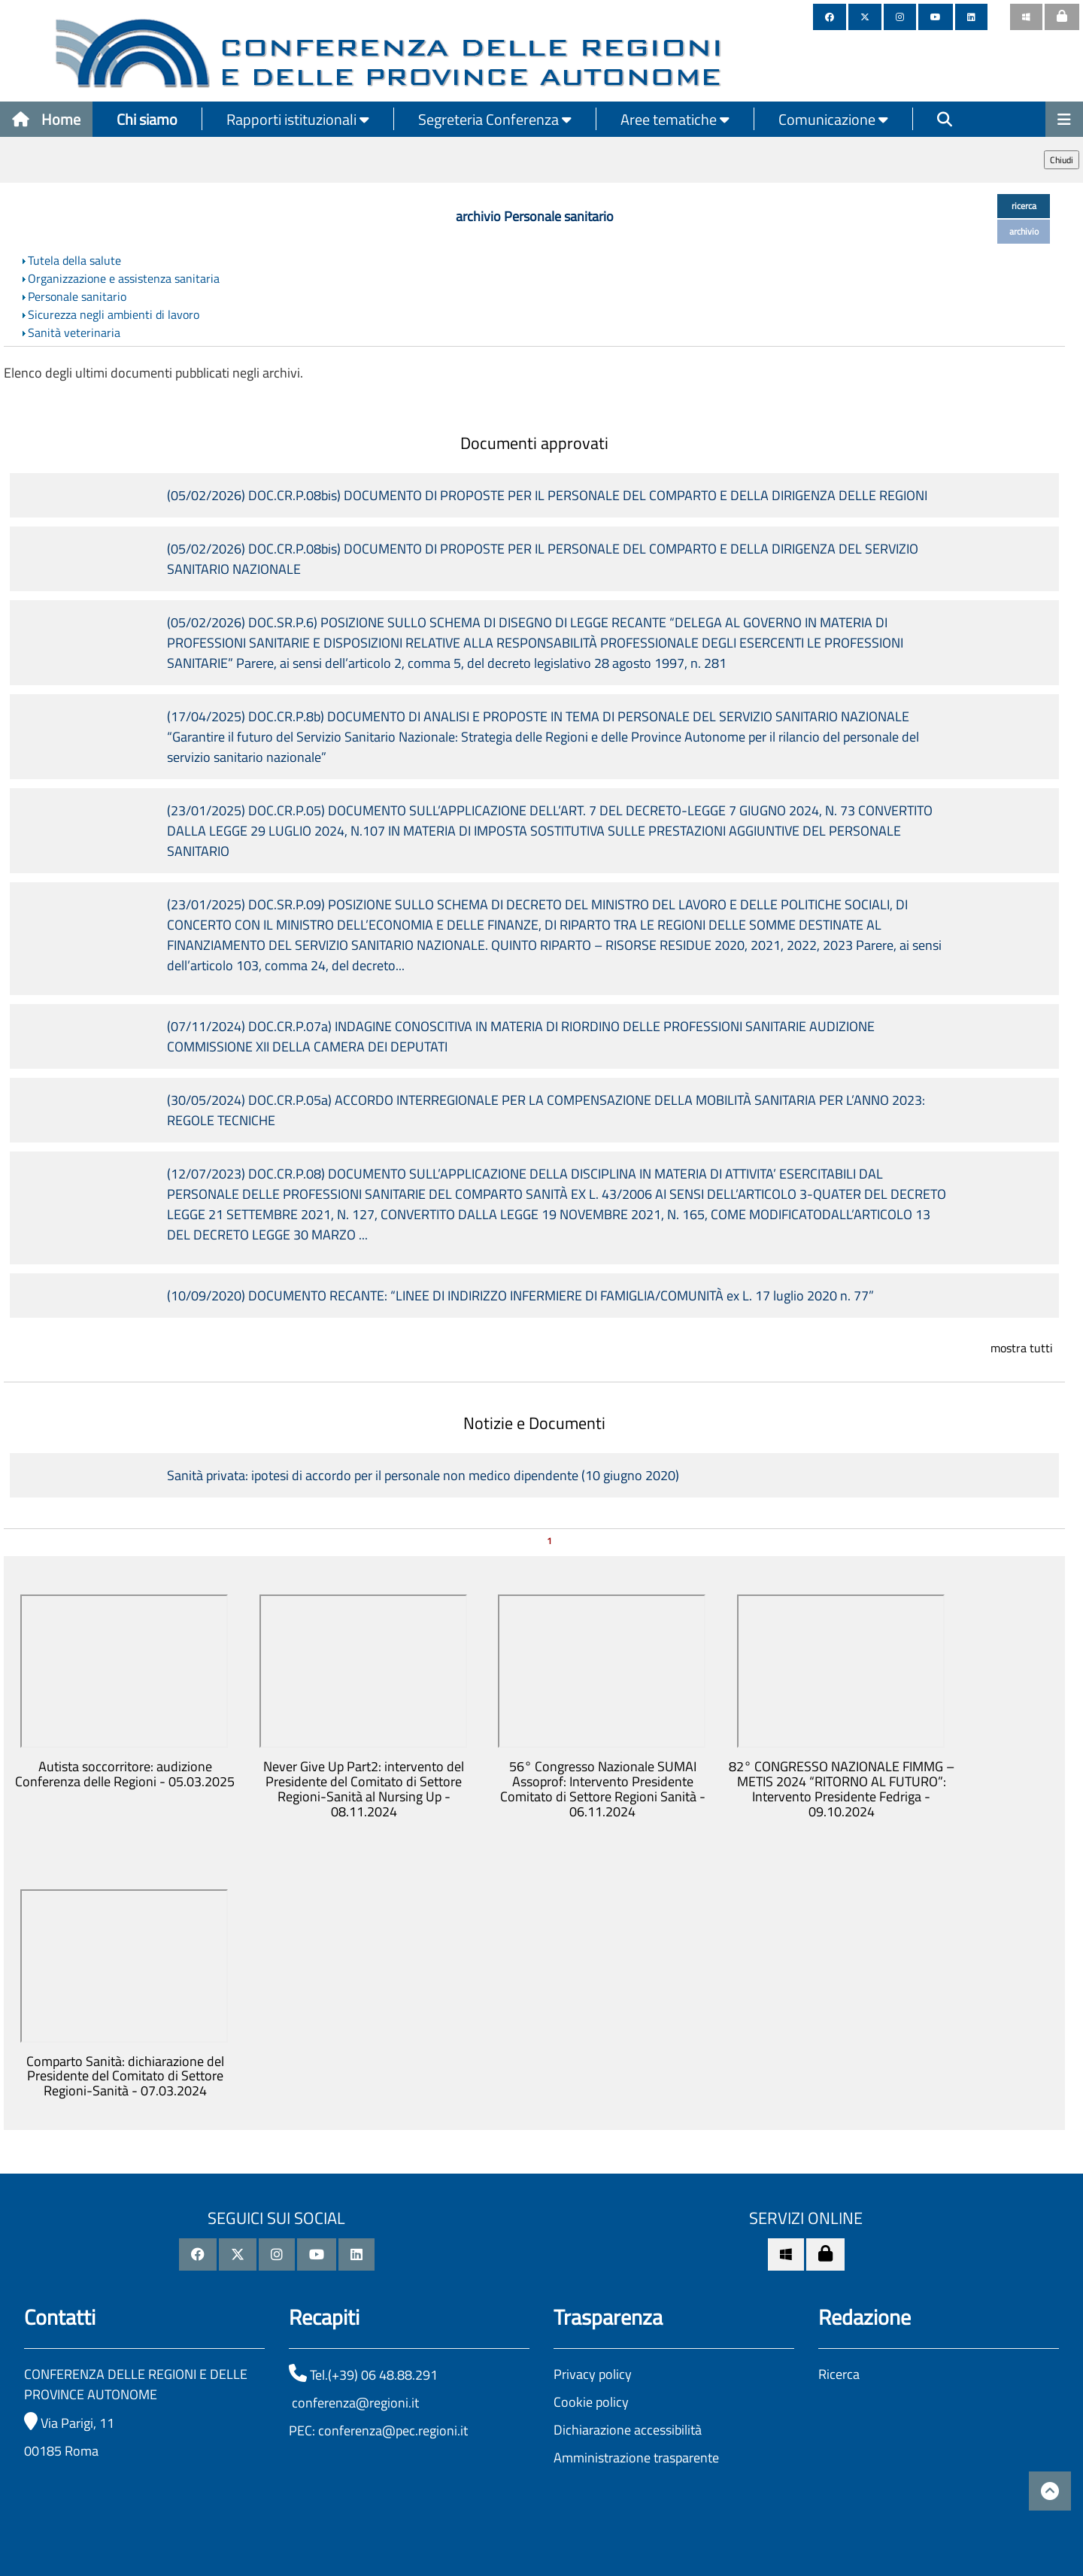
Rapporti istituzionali (297, 119)
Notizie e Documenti (534, 1423)
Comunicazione (833, 119)
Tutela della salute (74, 260)
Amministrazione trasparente (636, 2457)
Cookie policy (591, 2402)
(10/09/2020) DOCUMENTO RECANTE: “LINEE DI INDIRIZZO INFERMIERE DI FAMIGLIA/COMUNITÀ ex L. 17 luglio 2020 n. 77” (520, 1295)
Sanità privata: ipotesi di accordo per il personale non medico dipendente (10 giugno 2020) (423, 1475)
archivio (1024, 231)
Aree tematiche (675, 119)
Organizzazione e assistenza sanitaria (124, 278)
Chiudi (1061, 160)
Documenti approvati (534, 443)
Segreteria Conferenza (495, 119)
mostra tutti (1021, 1348)
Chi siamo (147, 119)
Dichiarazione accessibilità (628, 2430)
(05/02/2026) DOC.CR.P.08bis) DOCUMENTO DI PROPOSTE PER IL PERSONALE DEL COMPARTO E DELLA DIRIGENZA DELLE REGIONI (547, 495)
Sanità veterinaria (74, 332)
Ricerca (839, 2374)
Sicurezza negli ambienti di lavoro (113, 314)
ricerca (1024, 206)
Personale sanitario (77, 296)
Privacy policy (593, 2374)
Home (46, 119)
